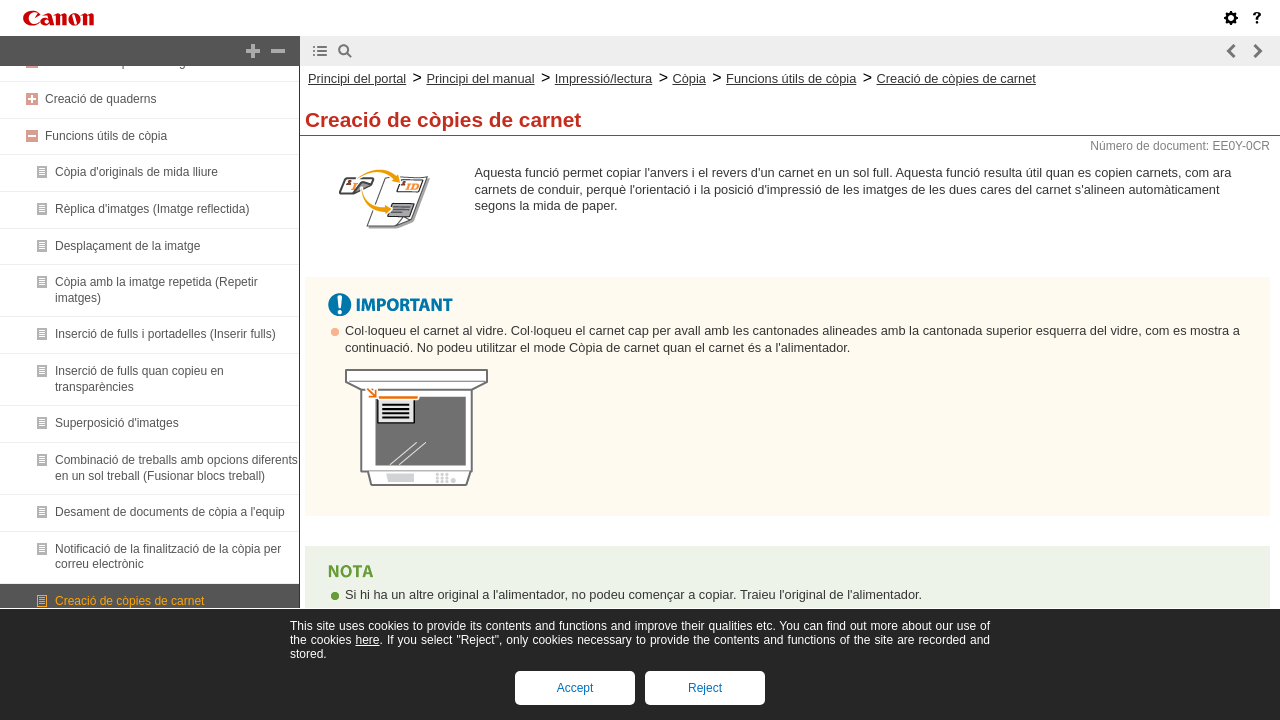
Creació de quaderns (100, 99)
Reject (705, 688)
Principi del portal (357, 78)
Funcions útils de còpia (106, 136)
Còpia (688, 78)
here (367, 640)
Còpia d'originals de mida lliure (136, 172)
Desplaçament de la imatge (127, 246)
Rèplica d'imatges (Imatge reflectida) (152, 209)
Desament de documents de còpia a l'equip (170, 512)
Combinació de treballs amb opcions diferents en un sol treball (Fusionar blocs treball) (176, 468)
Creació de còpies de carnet (129, 601)
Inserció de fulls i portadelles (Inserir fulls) (165, 334)
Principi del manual (480, 78)
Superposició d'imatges (117, 423)
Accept (575, 688)
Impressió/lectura (603, 78)
